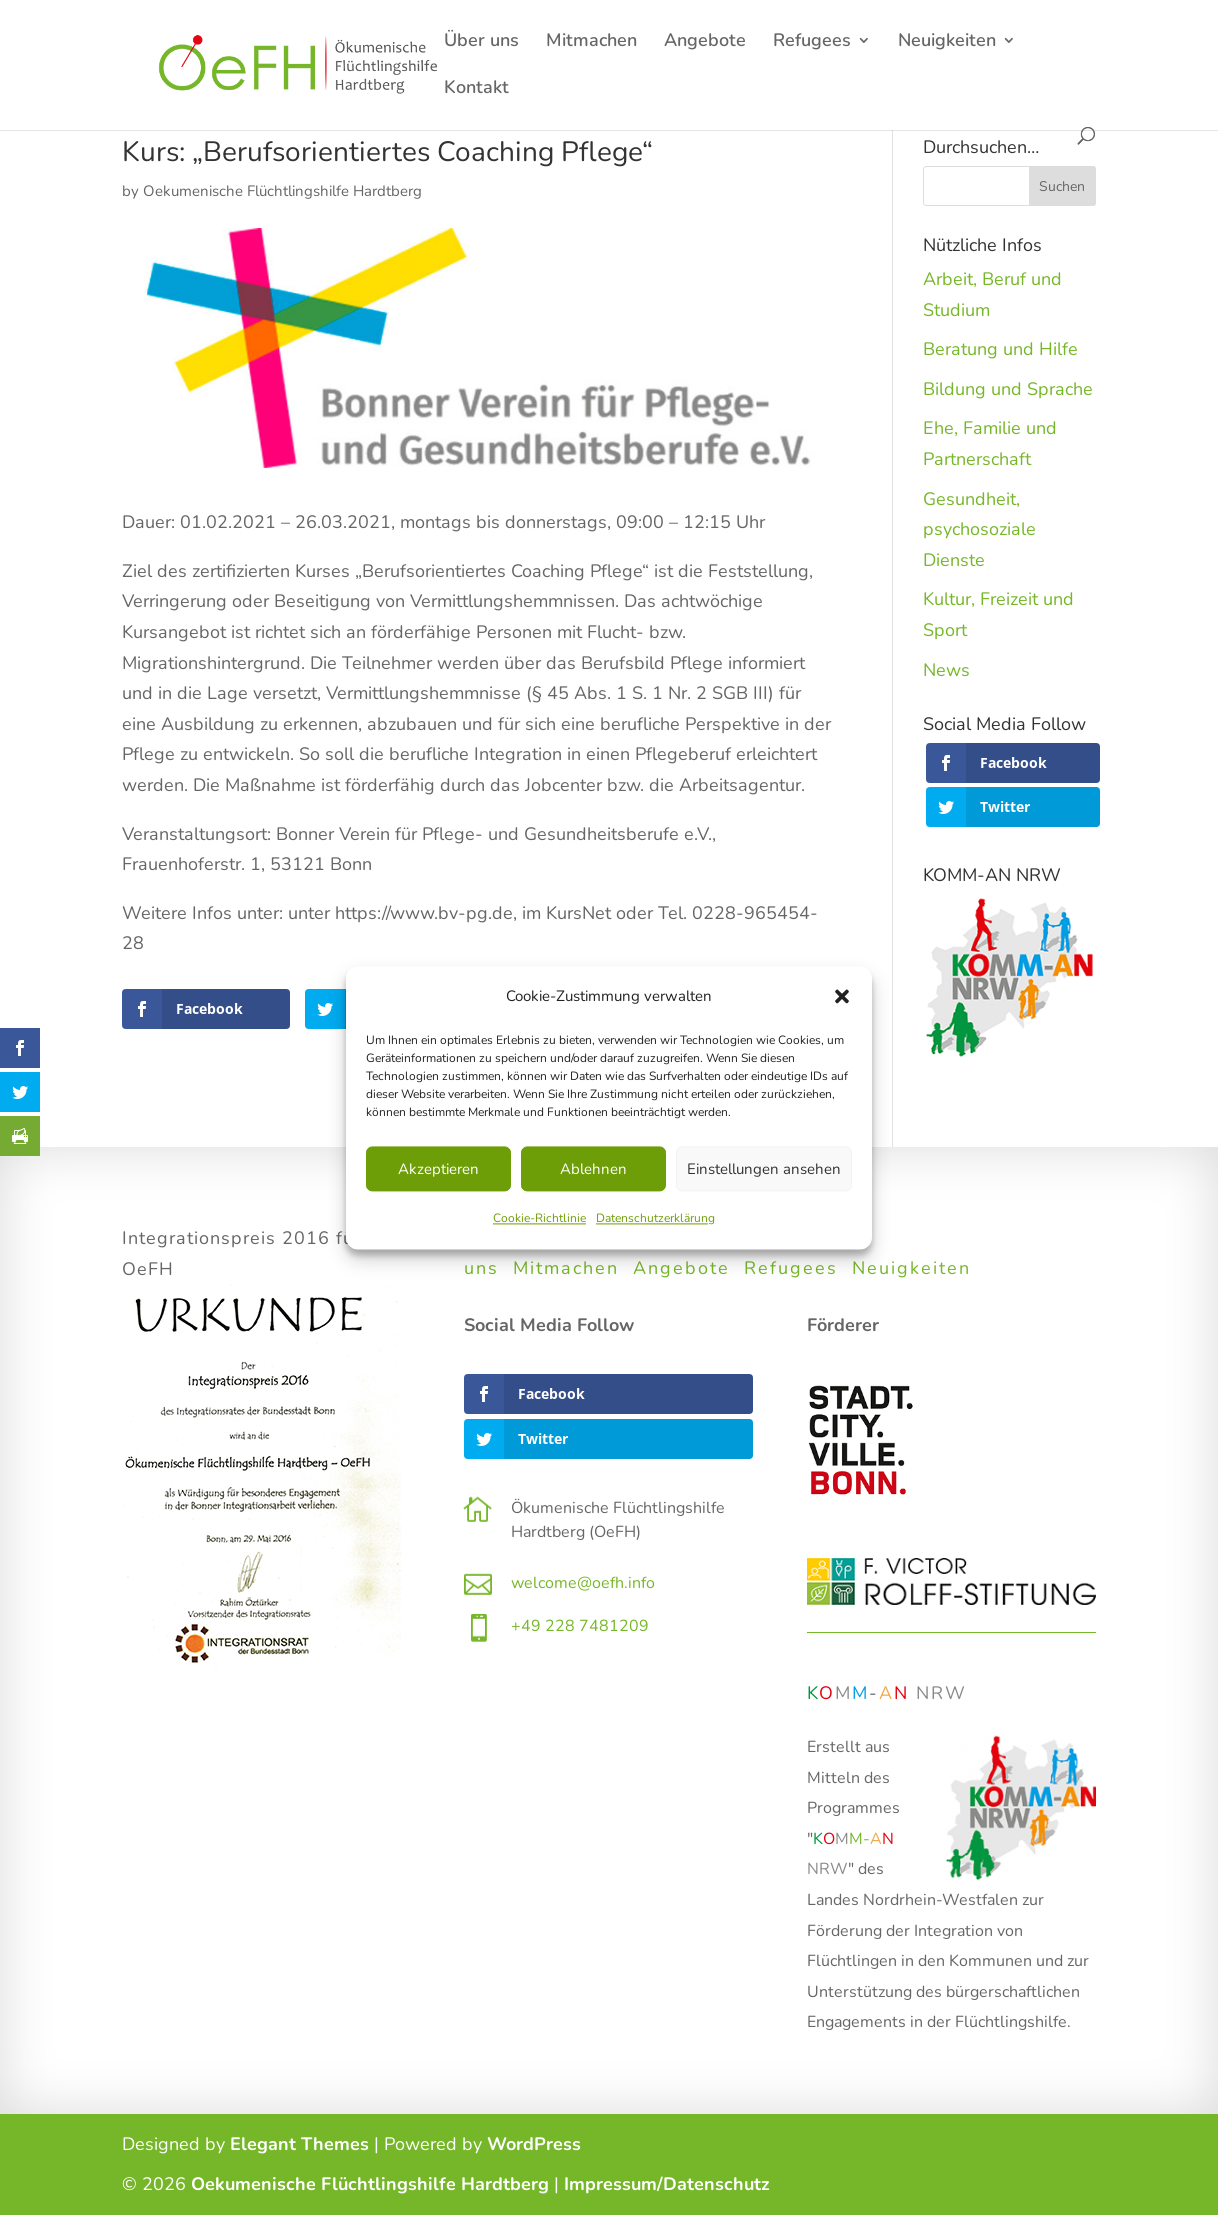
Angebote (705, 42)
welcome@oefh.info (583, 1583)
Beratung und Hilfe (1000, 349)
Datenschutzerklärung (655, 1219)
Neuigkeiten (947, 42)
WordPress (534, 2144)
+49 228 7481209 (580, 1626)
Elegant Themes (299, 2144)
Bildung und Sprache (1008, 389)
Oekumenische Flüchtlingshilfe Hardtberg (282, 191)
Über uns (481, 42)
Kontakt (476, 89)
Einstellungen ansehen (764, 1169)
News (946, 670)
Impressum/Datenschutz (667, 2184)
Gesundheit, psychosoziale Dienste (979, 529)
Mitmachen (591, 42)
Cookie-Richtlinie (539, 1219)
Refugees (812, 42)
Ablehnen (593, 1169)
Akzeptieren (438, 1169)
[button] (842, 996)
